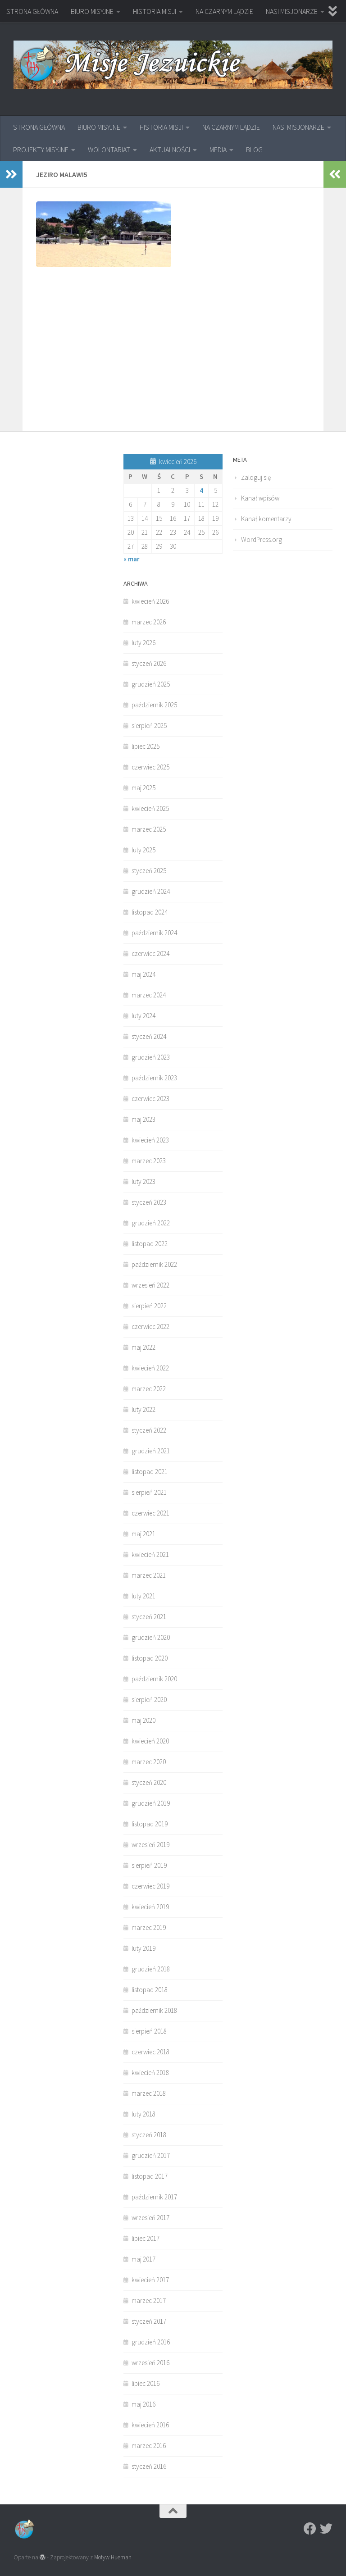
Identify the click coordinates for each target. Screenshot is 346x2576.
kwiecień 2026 (150, 601)
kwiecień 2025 (150, 808)
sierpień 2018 (149, 2031)
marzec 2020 (149, 1761)
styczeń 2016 (149, 2466)
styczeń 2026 (149, 663)
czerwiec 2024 (150, 953)
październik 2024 (154, 932)
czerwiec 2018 (150, 2052)
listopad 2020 (150, 1658)
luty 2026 (143, 642)
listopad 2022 (150, 1243)
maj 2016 (143, 2404)
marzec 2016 (149, 2445)
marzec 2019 (149, 1927)
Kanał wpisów (260, 498)
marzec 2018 (149, 2093)
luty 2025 (143, 850)
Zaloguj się (256, 477)
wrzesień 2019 (150, 1844)
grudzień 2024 (151, 891)
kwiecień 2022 (150, 1368)
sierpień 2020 (149, 1699)
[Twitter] (326, 2528)
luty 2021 (143, 1596)
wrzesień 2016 (150, 2362)
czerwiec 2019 (150, 1886)
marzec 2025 (149, 829)
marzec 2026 (149, 622)
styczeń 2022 (149, 1430)
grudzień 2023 (151, 1057)
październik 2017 (154, 2197)
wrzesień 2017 (150, 2217)
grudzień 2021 (151, 1451)
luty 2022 (143, 1409)
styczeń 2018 (149, 2134)
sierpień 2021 (149, 1492)
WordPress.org (261, 539)
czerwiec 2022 (150, 1326)
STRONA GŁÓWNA (32, 11)
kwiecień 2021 (150, 1554)
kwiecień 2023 (150, 1140)
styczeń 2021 (149, 1616)
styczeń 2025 (149, 870)
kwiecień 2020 (150, 1741)
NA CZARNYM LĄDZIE (224, 11)
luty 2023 (143, 1181)
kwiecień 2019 (150, 1906)
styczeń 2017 (149, 2321)
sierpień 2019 (149, 1865)
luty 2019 (143, 1948)
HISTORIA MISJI (154, 11)
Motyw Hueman (113, 2557)
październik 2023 (154, 1078)
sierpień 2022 (149, 1306)
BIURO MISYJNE (92, 11)
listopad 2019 (150, 1824)
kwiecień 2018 (150, 2072)
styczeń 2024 (149, 1036)
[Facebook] (310, 2528)
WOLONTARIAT (109, 149)
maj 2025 (143, 787)
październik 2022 (154, 1264)
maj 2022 (143, 1347)
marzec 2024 (149, 995)
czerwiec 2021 (150, 1513)
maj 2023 (143, 1119)
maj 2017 (143, 2259)
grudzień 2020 (151, 1637)
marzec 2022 (149, 1388)
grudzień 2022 (151, 1223)
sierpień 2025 (149, 725)
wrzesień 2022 (150, 1285)
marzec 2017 (149, 2300)
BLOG (254, 149)
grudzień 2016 (151, 2342)
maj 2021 (143, 1533)
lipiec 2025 (145, 746)
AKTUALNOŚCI (170, 149)
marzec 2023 (149, 1160)
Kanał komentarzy (266, 518)
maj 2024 (143, 974)
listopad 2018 (150, 1989)
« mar (131, 559)
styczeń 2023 (149, 1202)
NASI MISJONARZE (292, 11)
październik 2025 (154, 705)
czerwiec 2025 (150, 767)
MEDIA (218, 149)
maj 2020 (143, 1720)
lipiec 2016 (145, 2383)
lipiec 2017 (145, 2238)
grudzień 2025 (151, 684)
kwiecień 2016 (150, 2425)
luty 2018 (143, 2114)
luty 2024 (143, 1015)
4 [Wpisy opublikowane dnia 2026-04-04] (201, 490)
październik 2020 (154, 1679)
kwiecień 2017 (150, 2280)
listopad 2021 (150, 1471)
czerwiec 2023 (150, 1098)
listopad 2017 (150, 2176)
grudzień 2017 (151, 2155)
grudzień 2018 (151, 1969)
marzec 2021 (149, 1575)
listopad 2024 (150, 912)
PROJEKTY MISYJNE (40, 149)
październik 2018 (154, 2010)
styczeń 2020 (149, 1782)
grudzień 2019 (151, 1803)
